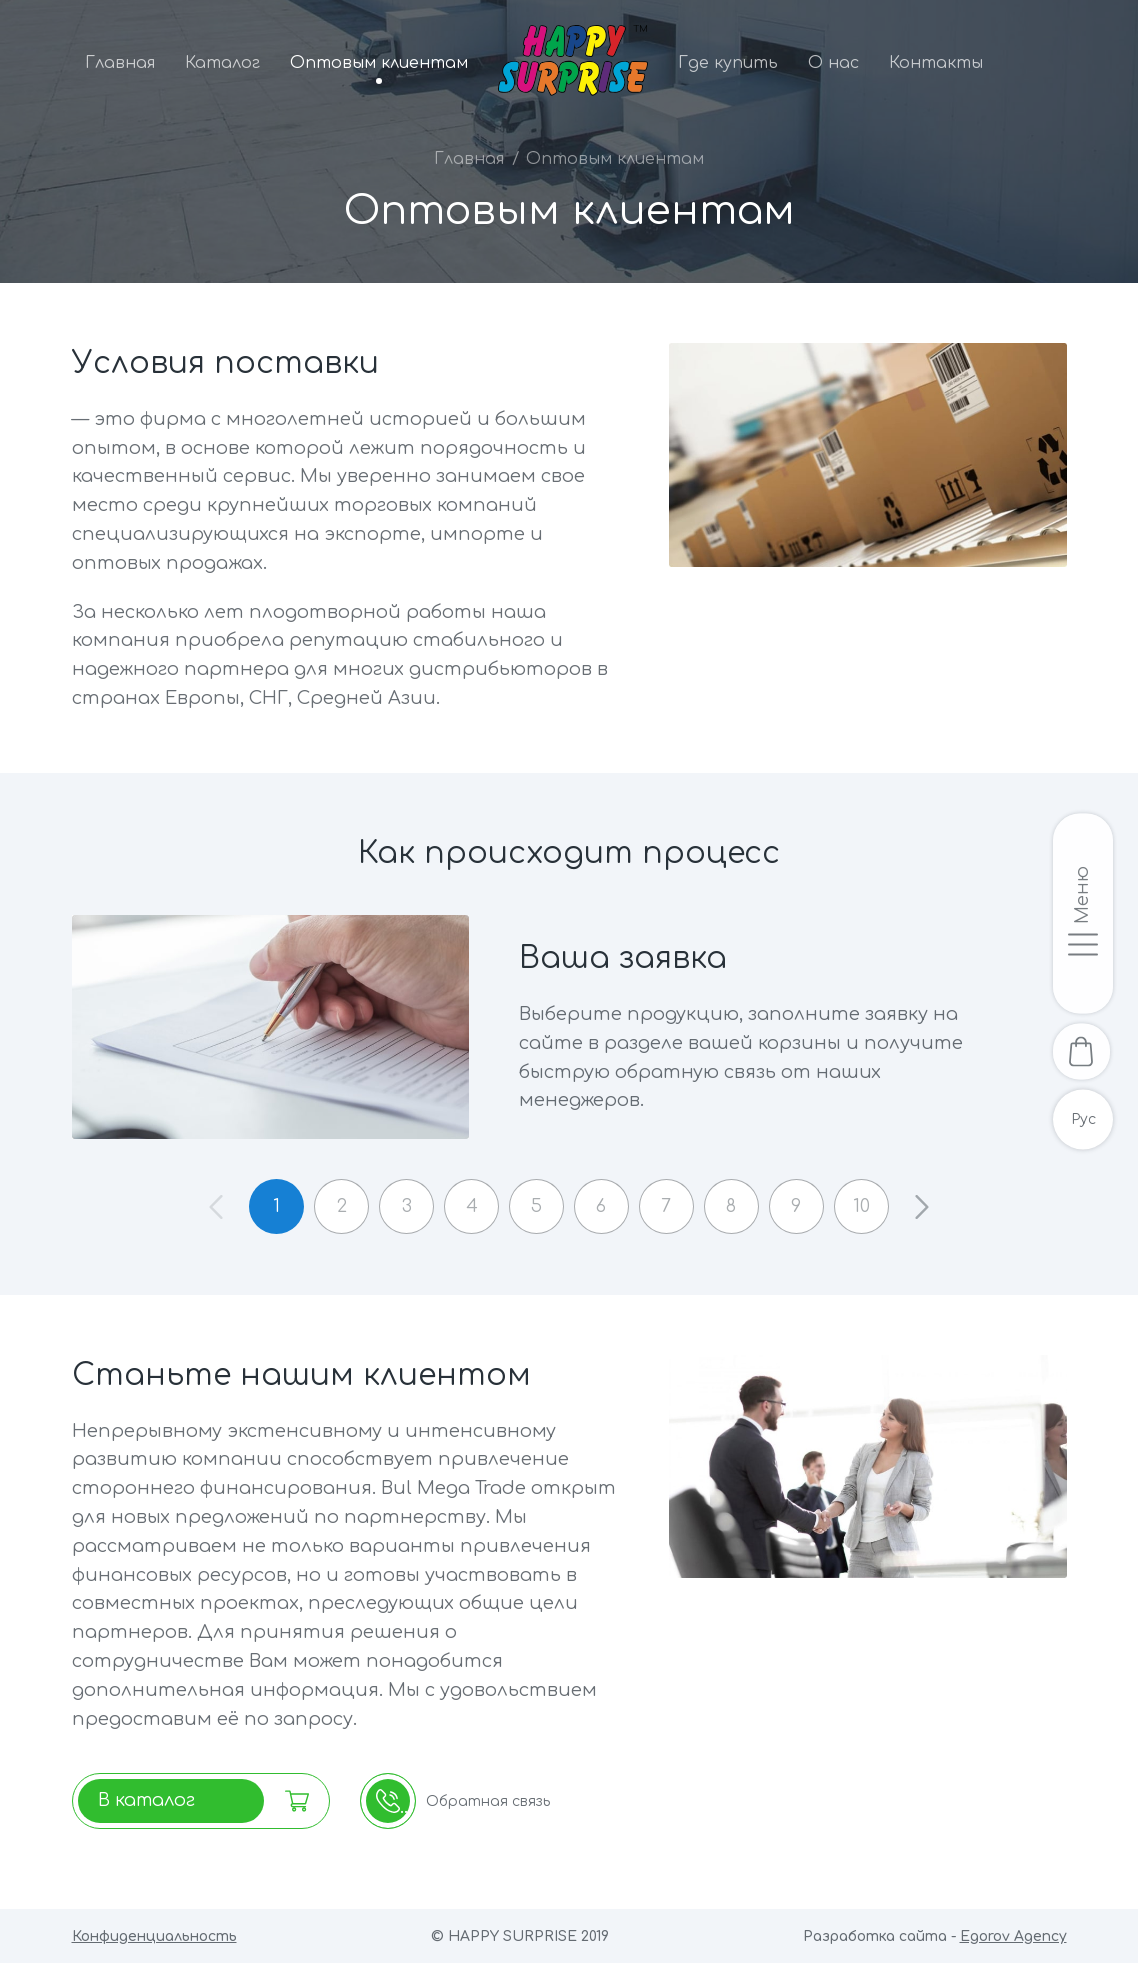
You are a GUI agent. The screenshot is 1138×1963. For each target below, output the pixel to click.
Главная (120, 63)
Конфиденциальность (154, 1936)
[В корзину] (1083, 1052)
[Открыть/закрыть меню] (1083, 912)
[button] (927, 1206)
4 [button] (470, 1206)
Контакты (936, 63)
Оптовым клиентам (379, 63)
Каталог (222, 63)
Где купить (728, 63)
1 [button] (272, 1206)
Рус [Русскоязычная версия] (1083, 1121)
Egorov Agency (1013, 1936)
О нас (833, 63)
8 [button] (734, 1206)
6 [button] (602, 1206)
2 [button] (338, 1206)
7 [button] (668, 1206)
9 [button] (800, 1206)
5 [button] (536, 1206)
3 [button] (404, 1206)
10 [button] (866, 1206)
